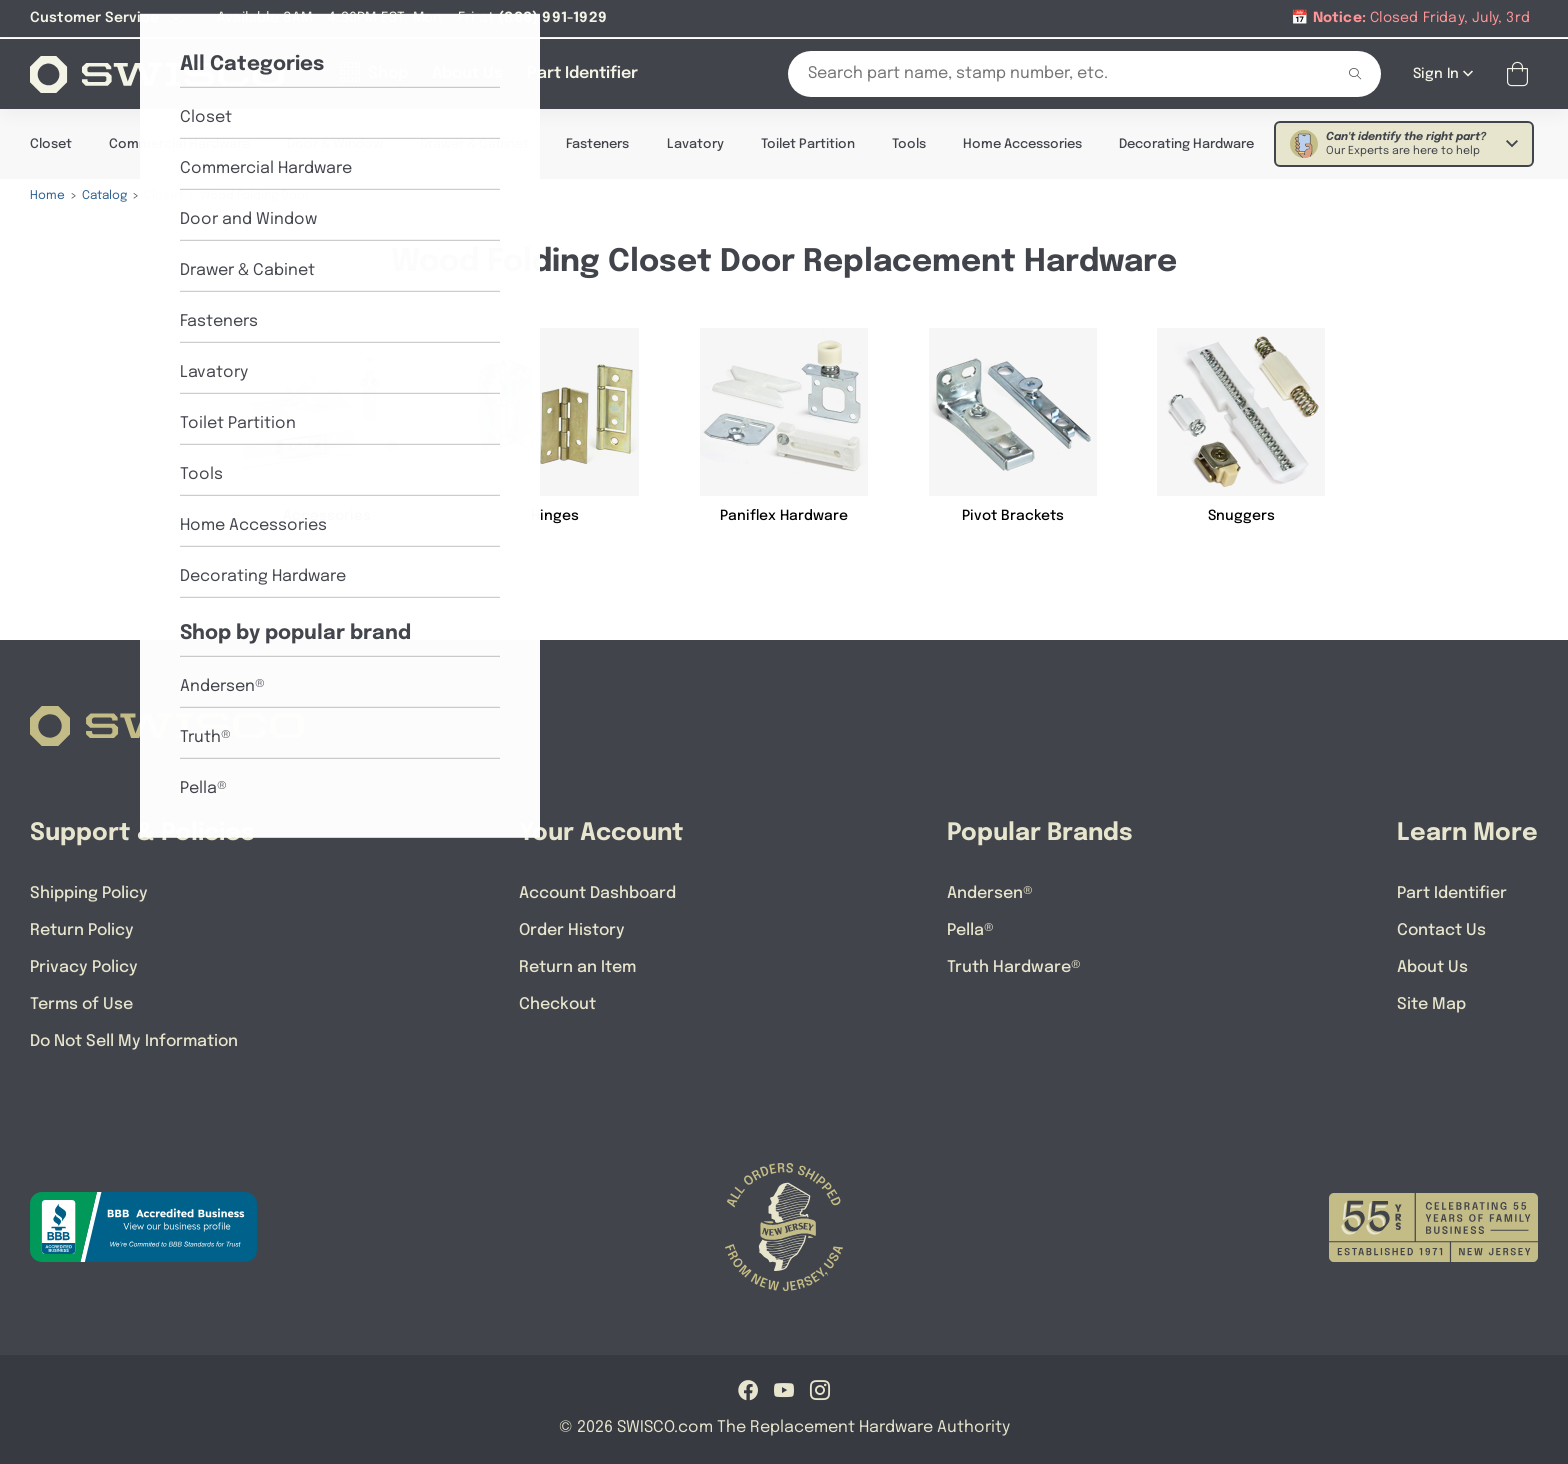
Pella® (970, 929)
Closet (51, 143)
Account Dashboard (597, 892)
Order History (572, 929)
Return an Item (577, 966)
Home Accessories (1022, 143)
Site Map (1431, 1003)
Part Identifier (1452, 892)
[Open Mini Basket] (1521, 73)
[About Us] (467, 73)
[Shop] (374, 73)
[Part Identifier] (582, 73)
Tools (909, 143)
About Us (1432, 966)
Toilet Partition (808, 143)
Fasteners (597, 143)
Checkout (557, 1003)
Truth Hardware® (1014, 966)
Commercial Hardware (179, 143)
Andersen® (990, 892)
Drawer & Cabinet (474, 143)
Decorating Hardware (1186, 143)
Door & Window (335, 143)
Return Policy (82, 929)
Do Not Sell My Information (134, 1040)
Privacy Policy (84, 966)
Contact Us (1441, 929)
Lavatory (695, 143)
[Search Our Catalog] (1046, 73)
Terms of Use (81, 1003)
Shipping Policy (89, 892)
